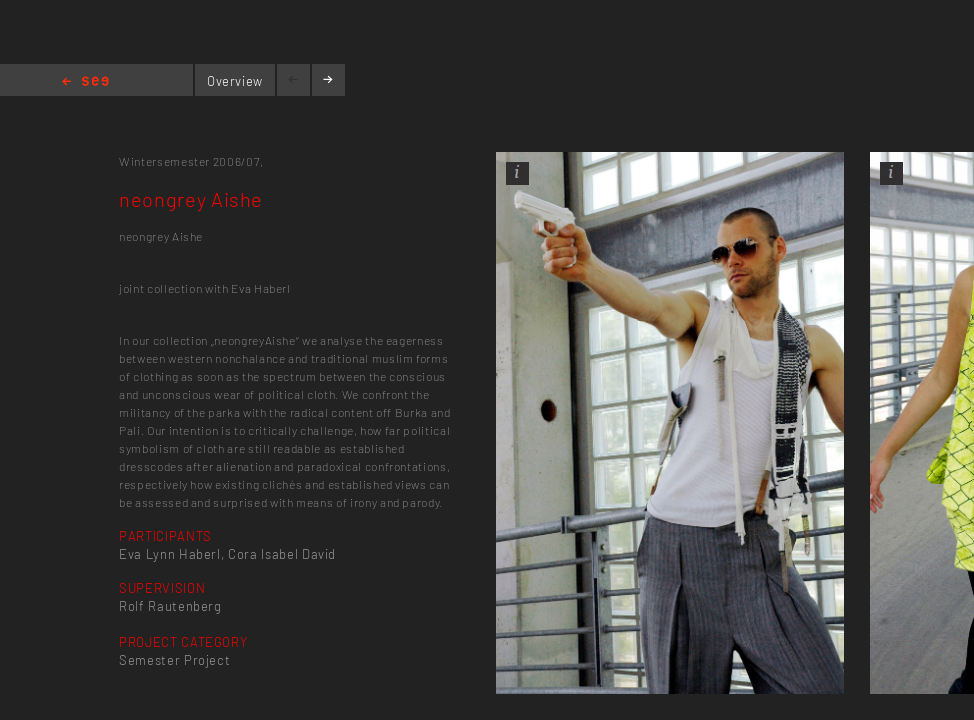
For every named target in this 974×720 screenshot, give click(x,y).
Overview (235, 81)
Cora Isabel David (282, 554)
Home (85, 82)
